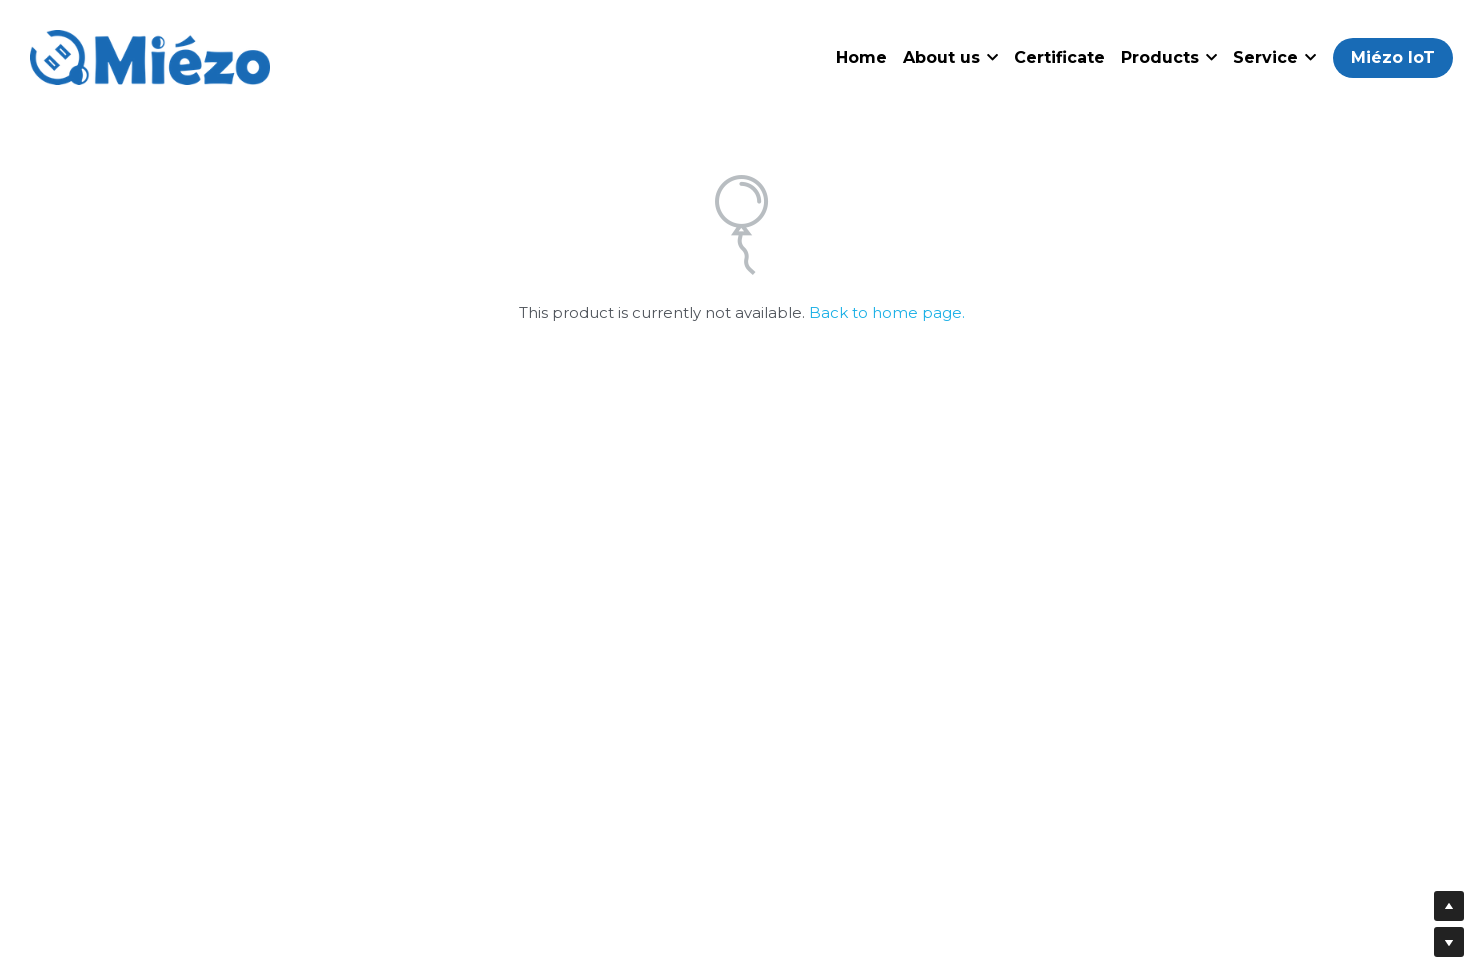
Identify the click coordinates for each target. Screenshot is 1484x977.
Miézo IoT (1393, 57)
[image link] (150, 55)
